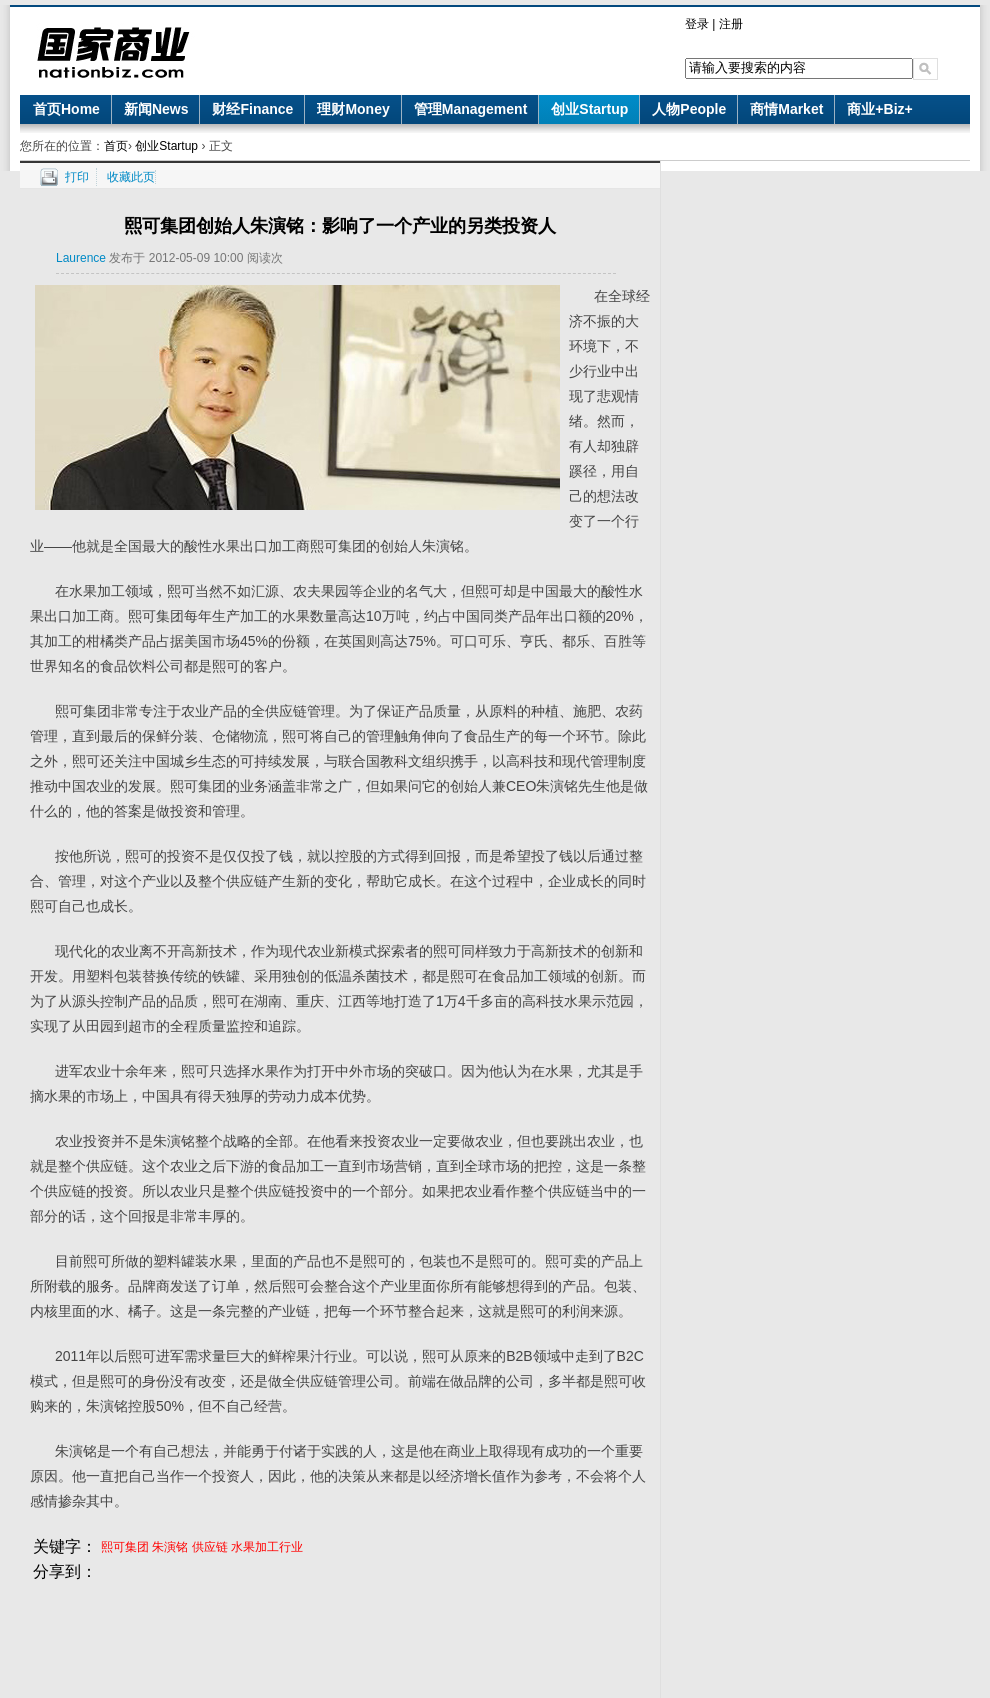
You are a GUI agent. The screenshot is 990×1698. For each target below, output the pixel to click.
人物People (689, 109)
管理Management (471, 109)
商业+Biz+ (879, 109)
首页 (116, 146)
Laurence (81, 258)
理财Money (353, 109)
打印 (77, 177)
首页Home (66, 109)
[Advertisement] (340, 1630)
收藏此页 (131, 177)
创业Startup (589, 109)
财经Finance (252, 109)
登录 (697, 24)
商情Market (786, 109)
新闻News (156, 109)
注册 (731, 24)
